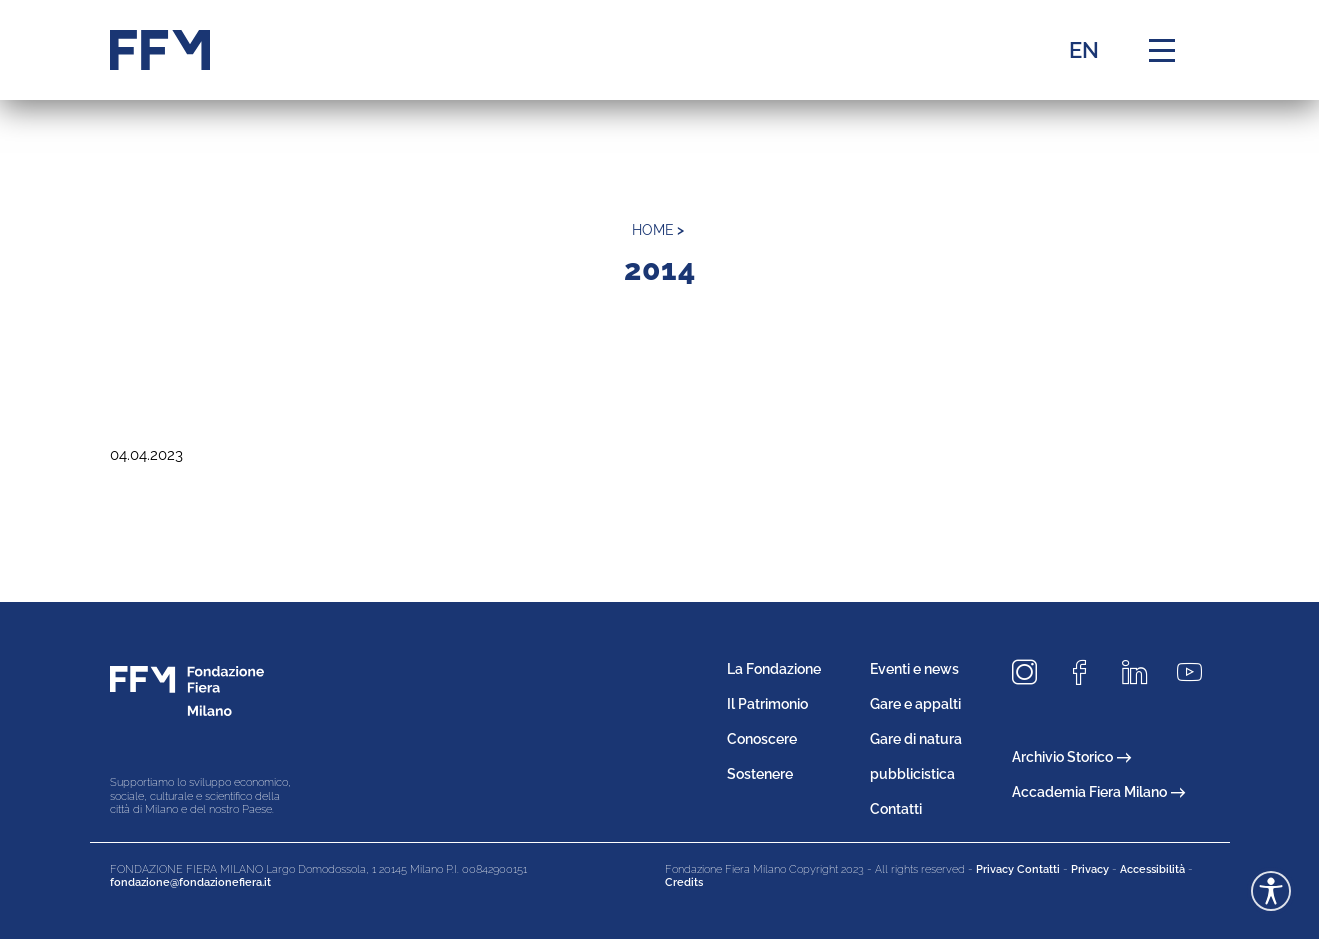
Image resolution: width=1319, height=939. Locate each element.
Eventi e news (914, 669)
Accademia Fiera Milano (1098, 792)
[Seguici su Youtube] (1197, 673)
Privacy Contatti (1018, 869)
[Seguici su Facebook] (1087, 673)
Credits (684, 882)
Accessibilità (1152, 869)
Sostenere (760, 774)
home (653, 230)
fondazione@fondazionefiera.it (190, 882)
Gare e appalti (915, 704)
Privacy (1090, 869)
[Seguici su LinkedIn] (1142, 673)
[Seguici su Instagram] (1032, 673)
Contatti (896, 809)
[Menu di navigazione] (1162, 50)
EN (1084, 50)
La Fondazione (774, 669)
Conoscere (762, 739)
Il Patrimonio (767, 704)
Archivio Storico (1071, 757)
